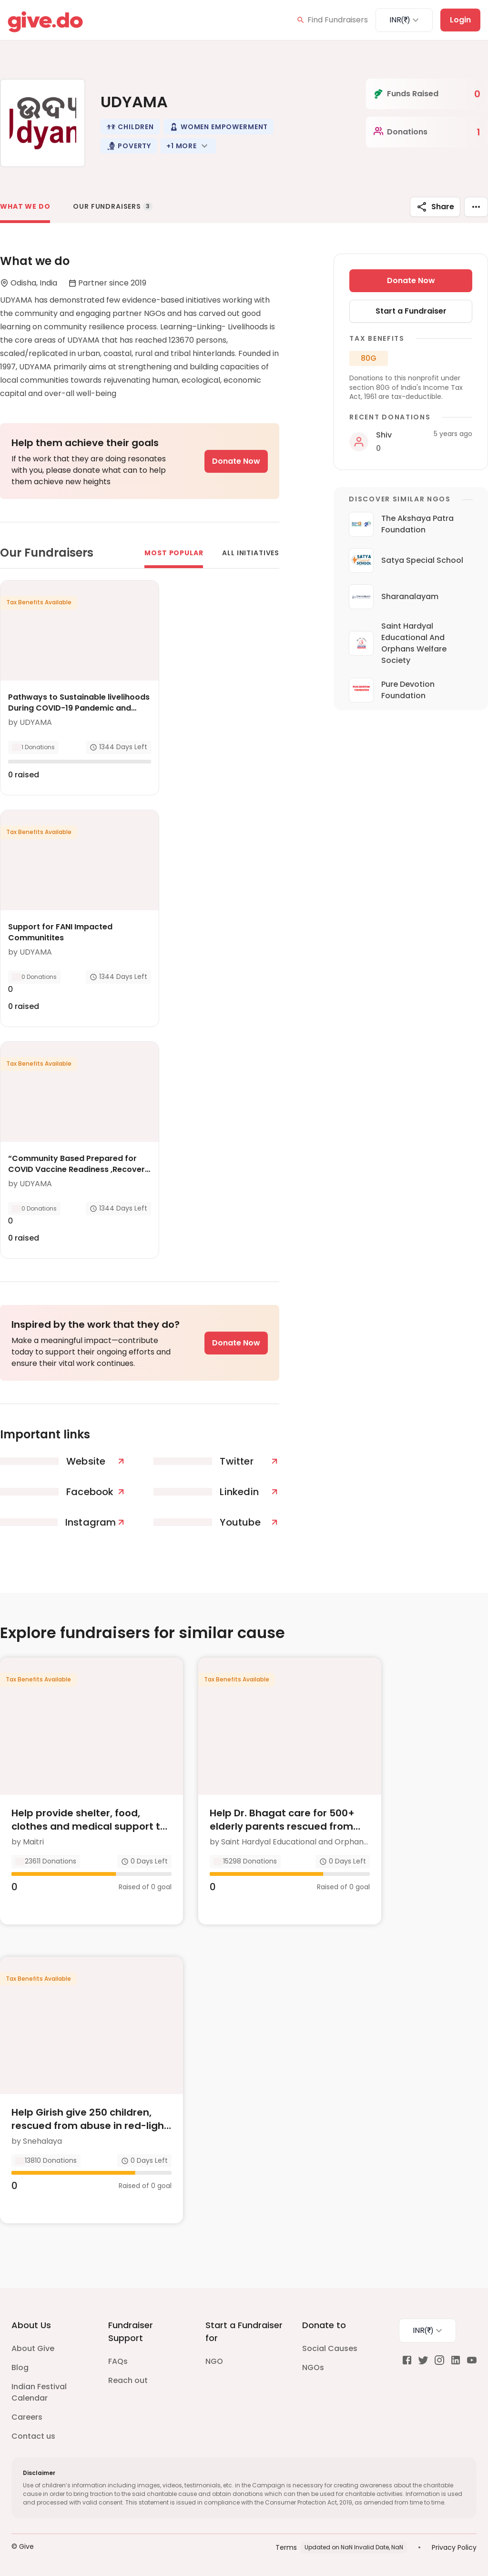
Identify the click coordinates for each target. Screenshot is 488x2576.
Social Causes (329, 2348)
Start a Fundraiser (411, 310)
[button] (130, 126)
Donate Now (236, 461)
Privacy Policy (454, 2547)
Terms (286, 2547)
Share (435, 207)
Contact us (33, 2436)
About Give (32, 2348)
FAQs (118, 2361)
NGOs (313, 2367)
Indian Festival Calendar (39, 2392)
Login (460, 19)
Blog (20, 2367)
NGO (214, 2361)
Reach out (128, 2380)
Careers (26, 2417)
